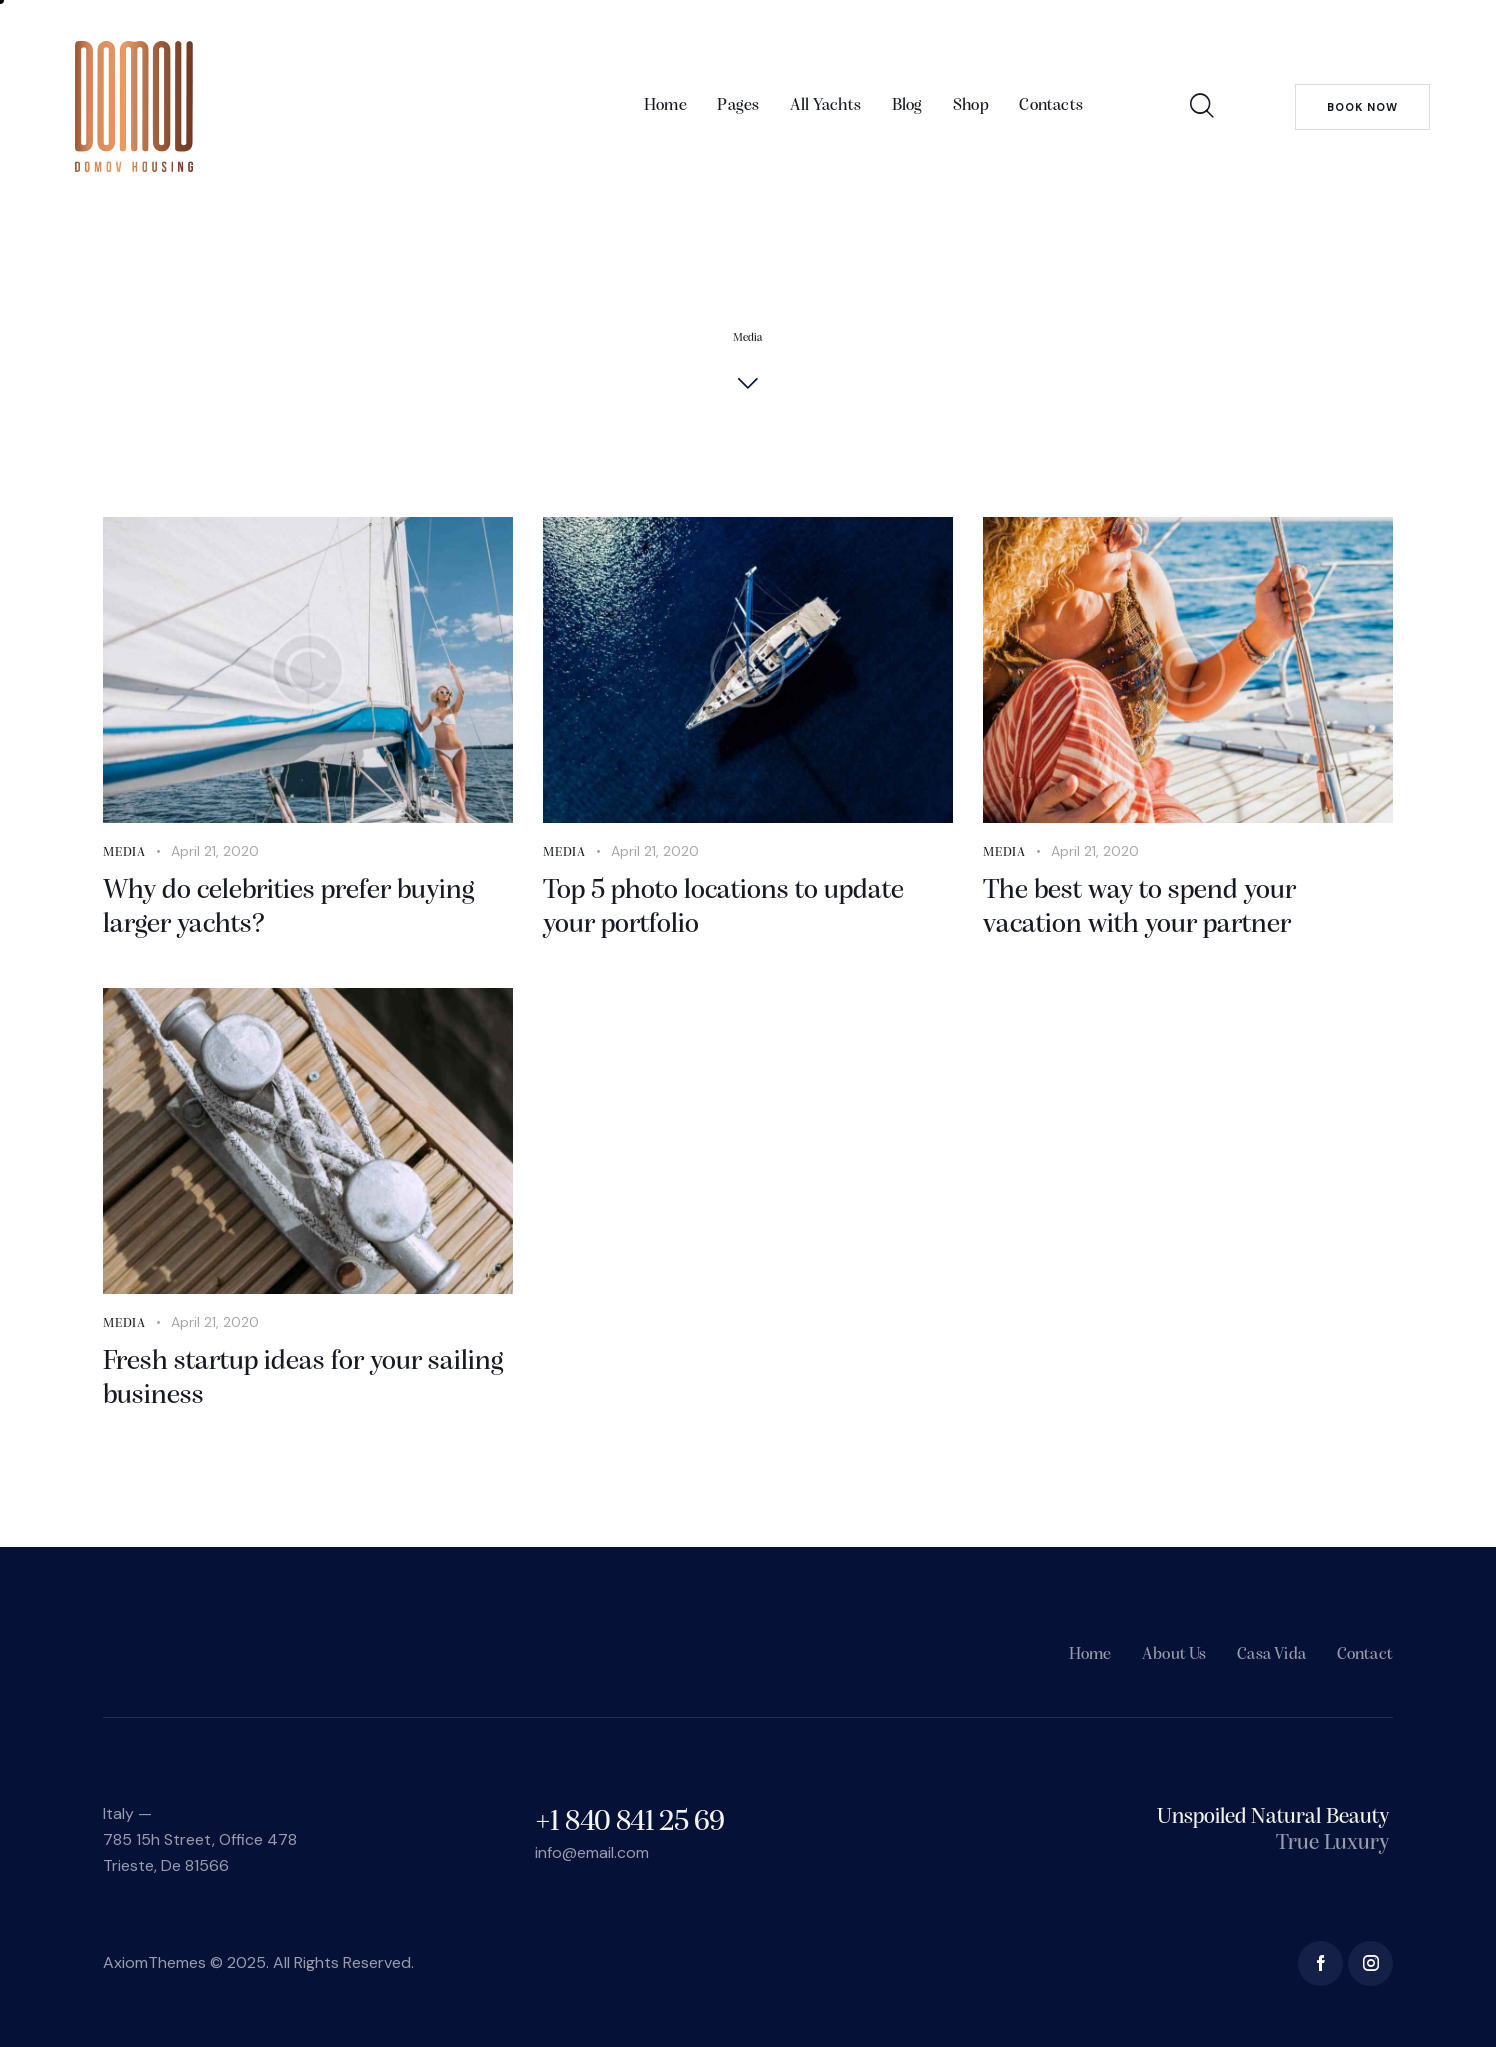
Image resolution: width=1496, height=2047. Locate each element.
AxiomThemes (154, 1962)
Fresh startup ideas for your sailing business (303, 1379)
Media (124, 852)
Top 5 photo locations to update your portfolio (723, 908)
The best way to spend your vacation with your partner (1139, 908)
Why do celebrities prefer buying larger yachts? (288, 908)
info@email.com (592, 1852)
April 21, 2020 (215, 851)
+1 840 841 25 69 (629, 1822)
